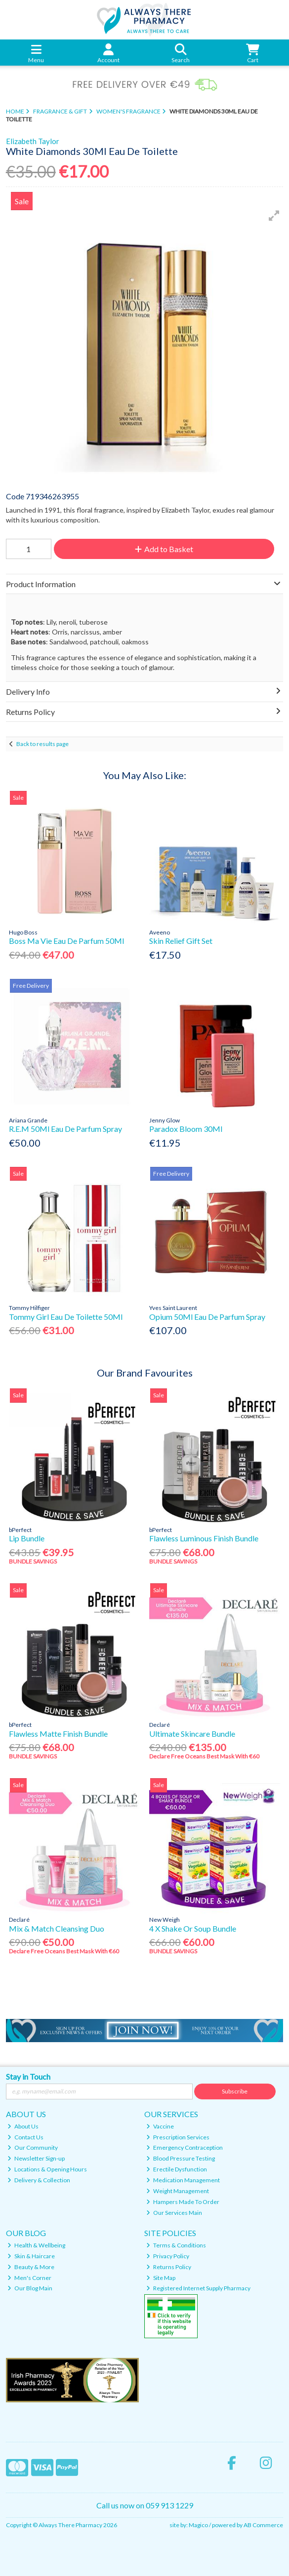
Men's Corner (29, 2277)
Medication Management (183, 2180)
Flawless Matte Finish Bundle (58, 1733)
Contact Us (25, 2137)
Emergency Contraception (184, 2147)
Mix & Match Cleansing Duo (56, 1928)
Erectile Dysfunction (176, 2169)
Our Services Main (174, 2212)
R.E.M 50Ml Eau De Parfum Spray (65, 1128)
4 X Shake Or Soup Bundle (192, 1928)
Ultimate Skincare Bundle (192, 1733)
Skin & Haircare (31, 2256)
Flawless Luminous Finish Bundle (203, 1538)
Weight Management (177, 2191)
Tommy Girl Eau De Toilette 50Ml (66, 1316)
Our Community (32, 2147)
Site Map (160, 2277)
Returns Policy (168, 2267)
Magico (198, 2525)
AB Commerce (263, 2525)
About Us (23, 2126)
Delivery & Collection (38, 2180)
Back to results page (42, 743)
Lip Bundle (26, 1538)
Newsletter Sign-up (36, 2158)
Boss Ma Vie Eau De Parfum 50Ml (66, 940)
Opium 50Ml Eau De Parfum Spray (207, 1316)
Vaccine (160, 2126)
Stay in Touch (28, 2076)
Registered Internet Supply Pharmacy (198, 2288)
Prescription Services (177, 2137)
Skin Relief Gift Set (180, 940)
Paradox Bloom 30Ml (185, 1128)
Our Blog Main (29, 2288)
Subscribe (235, 2091)
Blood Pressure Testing (180, 2158)
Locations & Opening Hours (47, 2169)
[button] (274, 216)
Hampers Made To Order (182, 2201)
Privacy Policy (167, 2256)
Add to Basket (164, 549)
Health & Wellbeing (36, 2245)
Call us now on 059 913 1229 (144, 2505)
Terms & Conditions (176, 2245)
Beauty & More (30, 2267)
